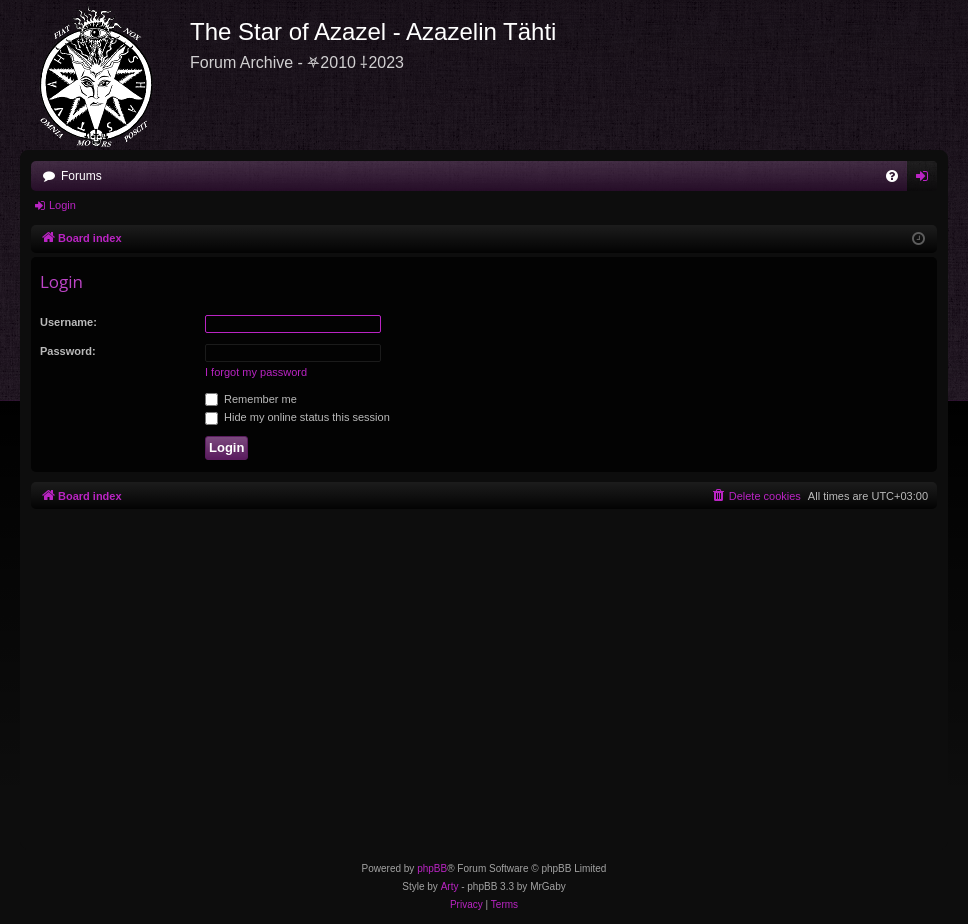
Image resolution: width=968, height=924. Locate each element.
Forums (81, 176)
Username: (68, 322)
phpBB (432, 868)
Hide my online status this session (297, 417)
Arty (450, 886)
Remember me (251, 399)
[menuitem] (892, 176)
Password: (68, 351)
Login (62, 205)
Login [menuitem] (926, 180)
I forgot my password (256, 372)
